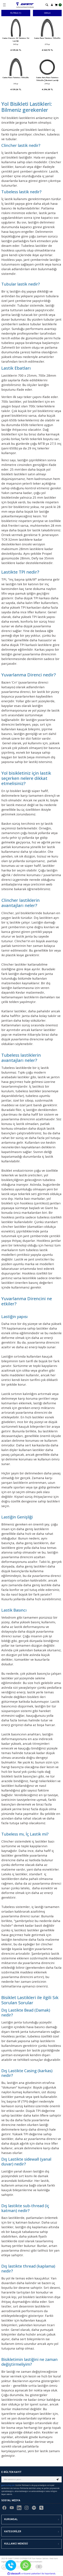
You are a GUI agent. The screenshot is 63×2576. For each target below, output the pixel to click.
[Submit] (58, 2479)
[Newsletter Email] (31, 2479)
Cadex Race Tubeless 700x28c (16, 78)
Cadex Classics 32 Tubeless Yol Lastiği (15, 39)
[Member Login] (52, 5)
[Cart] (58, 5)
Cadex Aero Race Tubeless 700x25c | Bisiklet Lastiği (47, 79)
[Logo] (25, 5)
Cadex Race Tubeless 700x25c (47, 38)
